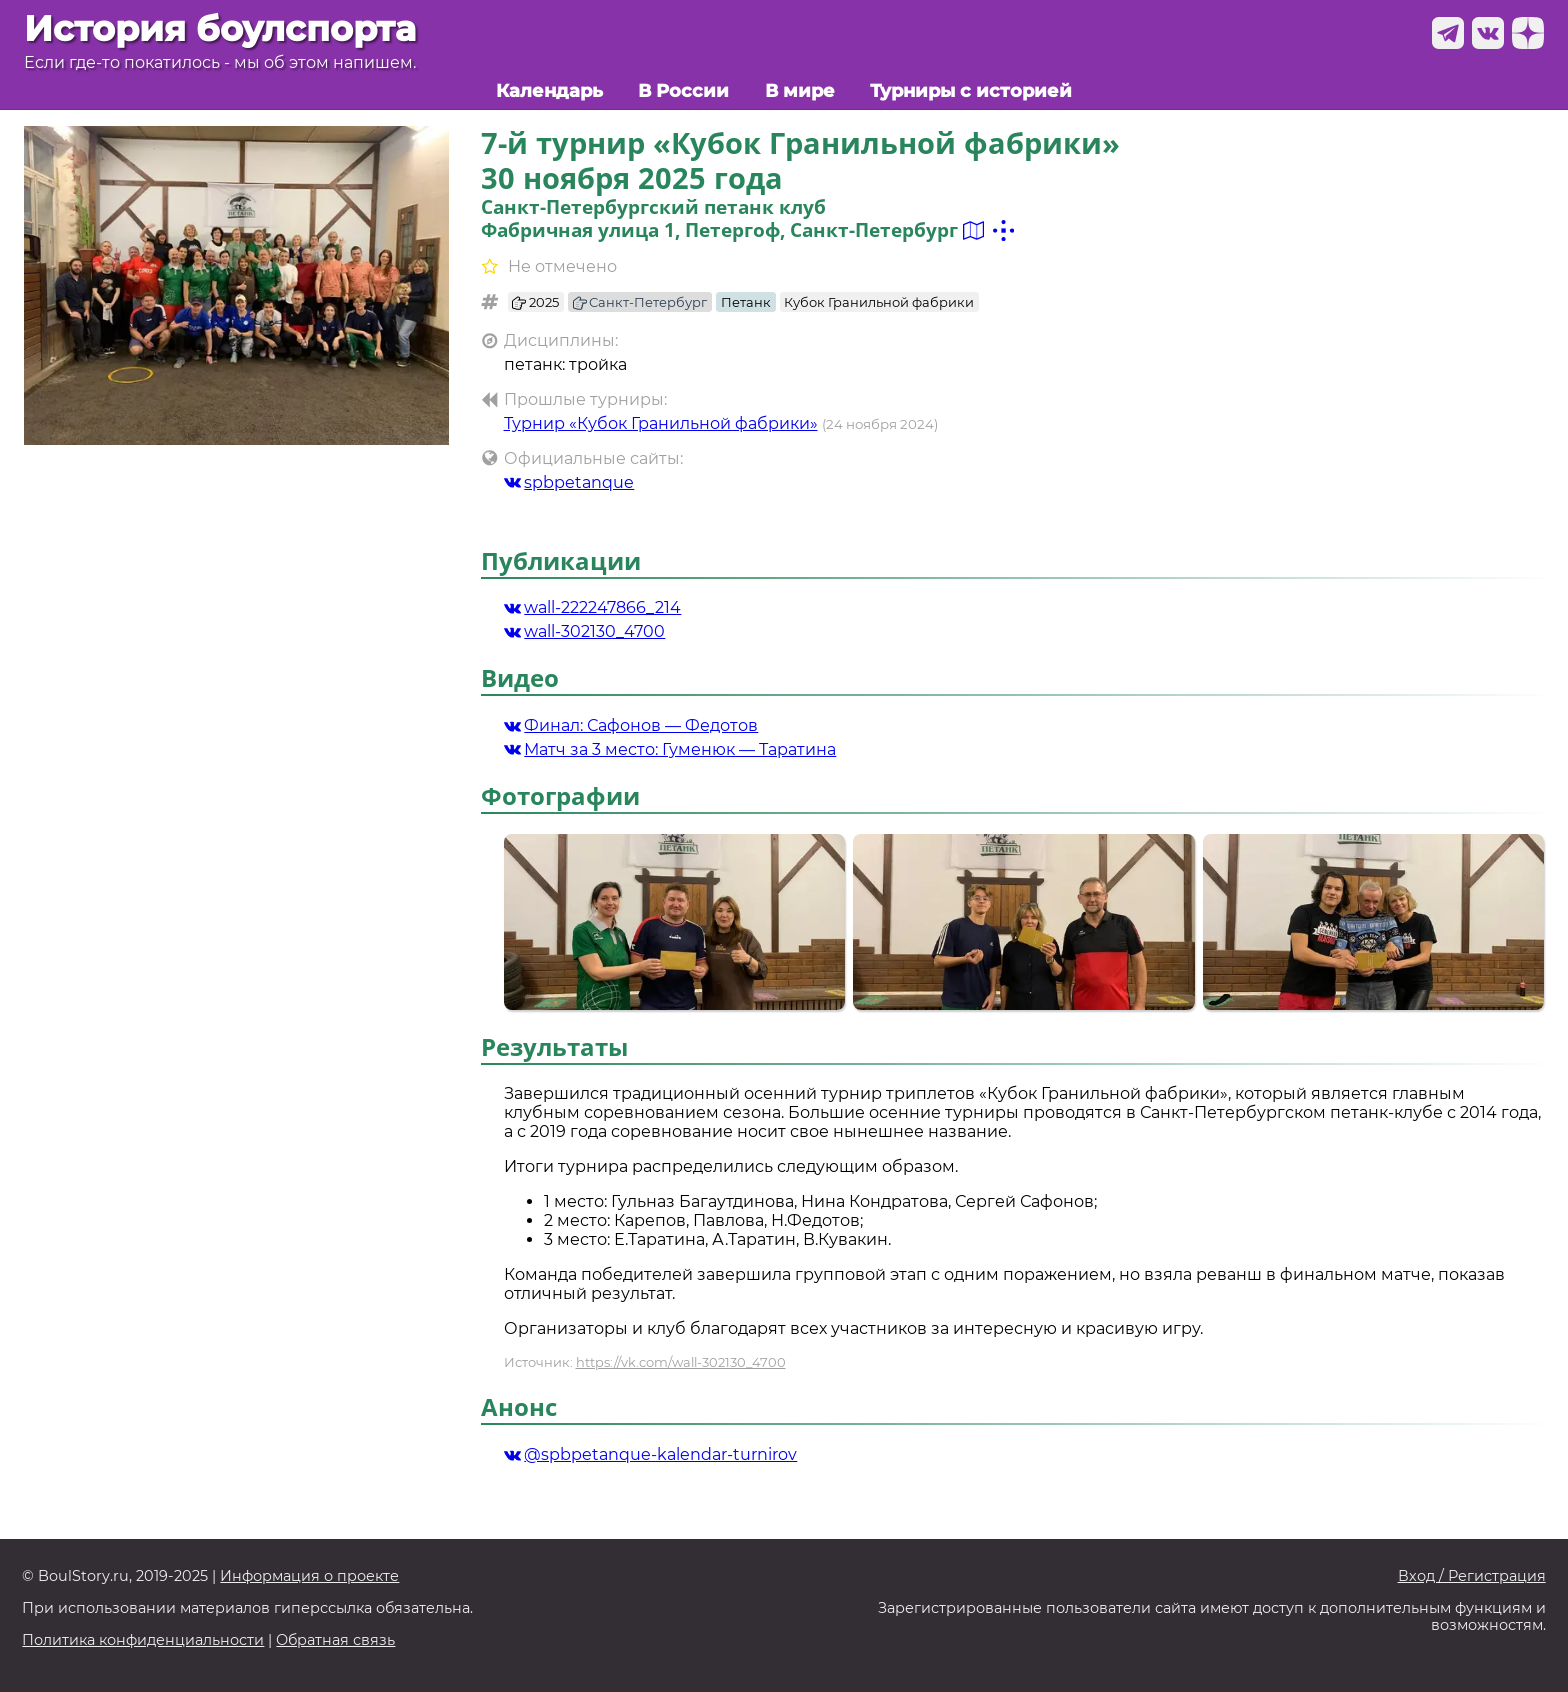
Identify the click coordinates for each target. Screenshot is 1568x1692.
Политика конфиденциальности (143, 1640)
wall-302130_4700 (585, 631)
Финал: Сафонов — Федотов (631, 725)
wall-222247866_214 (593, 607)
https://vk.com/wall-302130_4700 (681, 1362)
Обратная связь (335, 1640)
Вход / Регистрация (1472, 1576)
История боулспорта (220, 28)
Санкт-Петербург (640, 302)
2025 (535, 302)
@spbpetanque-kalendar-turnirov (651, 1454)
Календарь (549, 90)
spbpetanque (569, 482)
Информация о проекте (309, 1576)
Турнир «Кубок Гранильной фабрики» (661, 423)
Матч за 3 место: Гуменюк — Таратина (670, 749)
